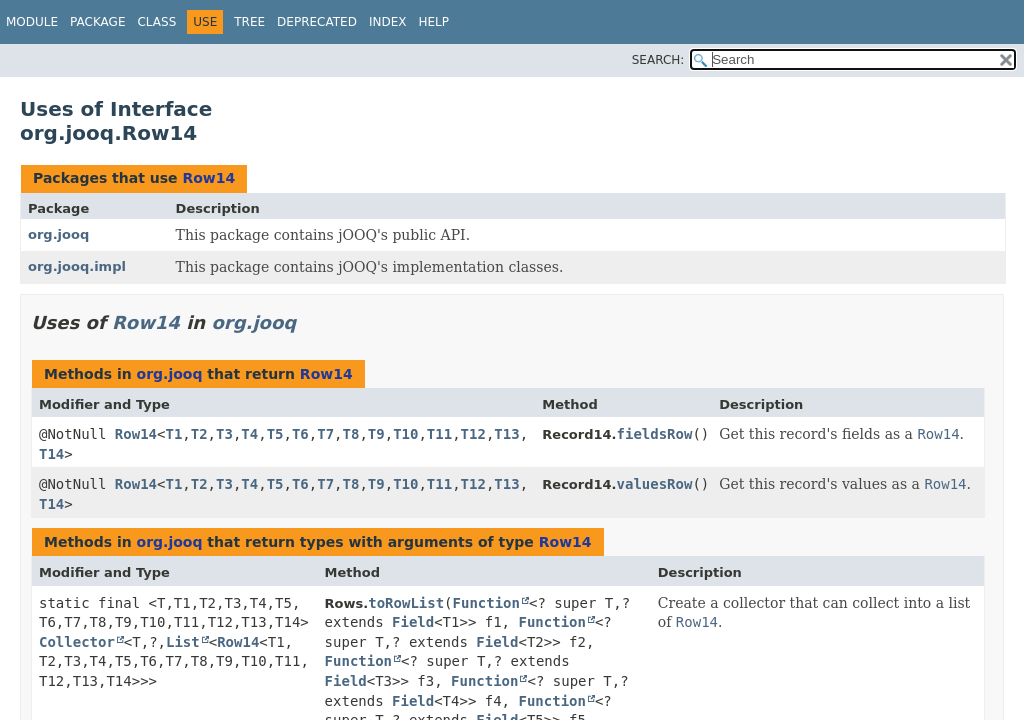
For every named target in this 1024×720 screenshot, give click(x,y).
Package (97, 22)
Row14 (208, 178)
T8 (351, 434)
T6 (300, 434)
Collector (77, 642)
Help (433, 22)
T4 (249, 434)
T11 (439, 434)
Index (388, 22)
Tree (249, 22)
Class (156, 22)
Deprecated (317, 22)
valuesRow (655, 484)
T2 (199, 434)
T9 (376, 434)
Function (486, 603)
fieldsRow (655, 434)
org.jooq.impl (77, 266)
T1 (173, 434)
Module (32, 22)
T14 (51, 454)
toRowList (406, 603)
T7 (325, 434)
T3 (224, 434)
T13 (506, 434)
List (183, 642)
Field (413, 622)
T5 (275, 434)
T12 (473, 434)
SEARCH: (658, 60)
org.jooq (58, 234)
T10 (405, 434)
